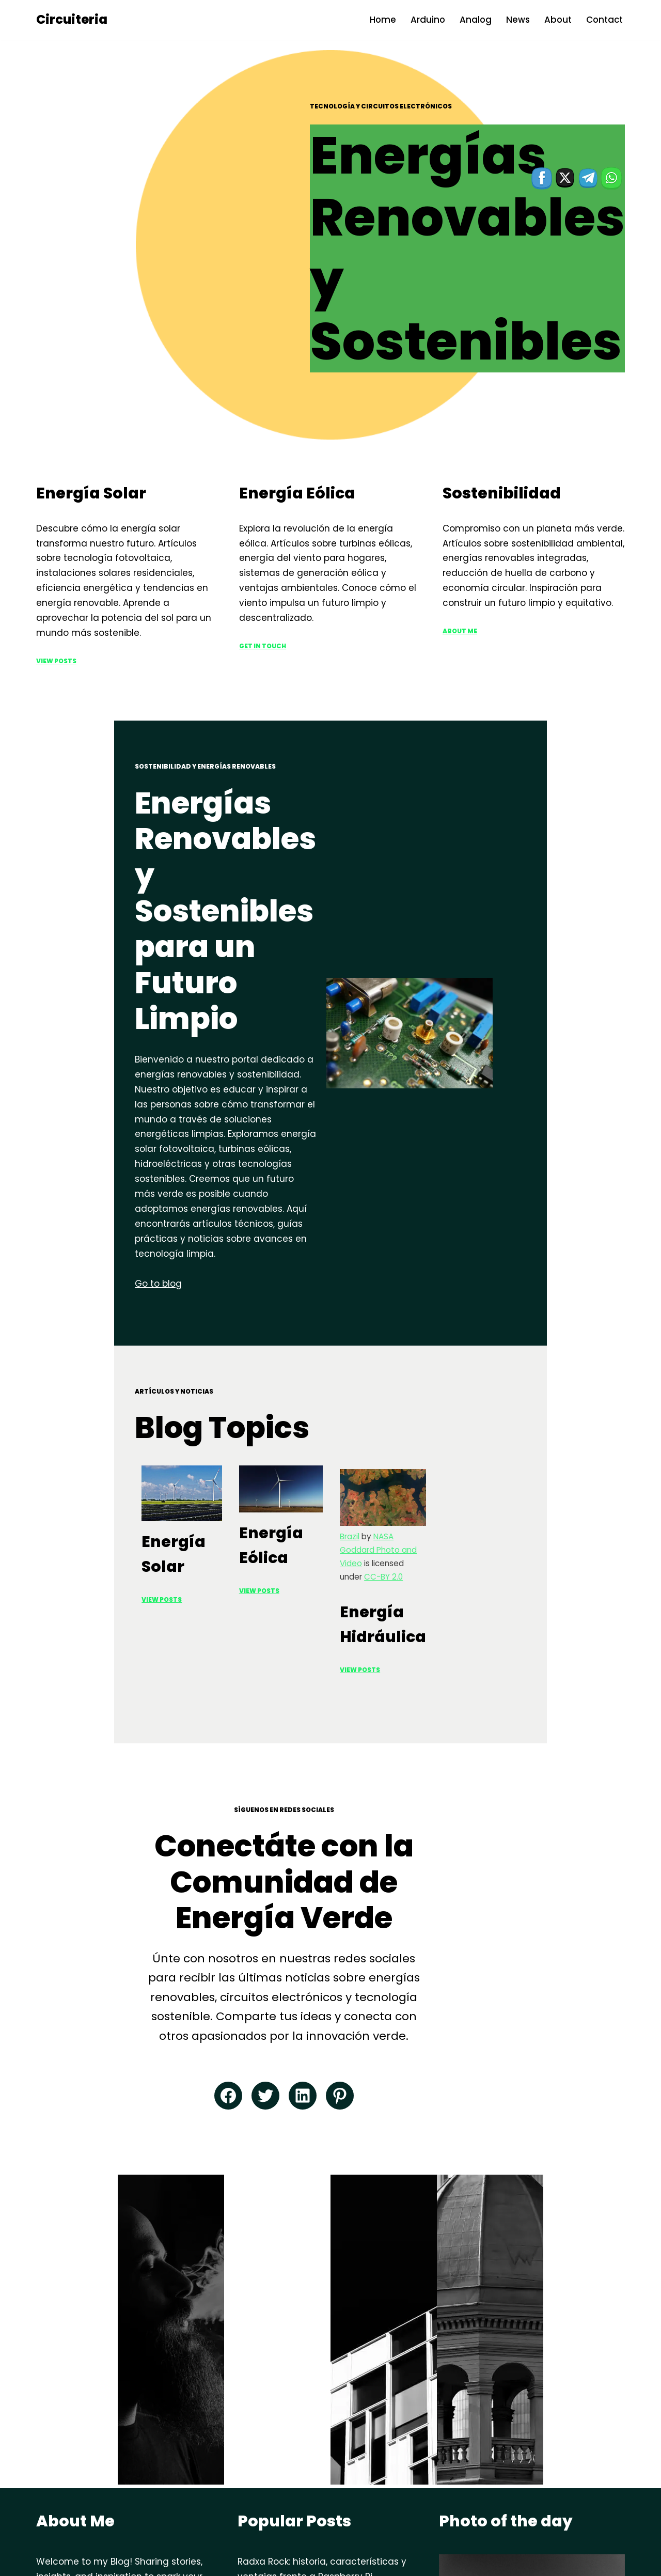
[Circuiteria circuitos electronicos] (71, 19)
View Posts (56, 620)
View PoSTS (263, 1429)
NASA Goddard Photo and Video (534, 1404)
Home (380, 19)
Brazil (449, 1404)
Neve (47, 2562)
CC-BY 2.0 (516, 1418)
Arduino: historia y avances (298, 2415)
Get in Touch (262, 605)
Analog (474, 19)
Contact (604, 19)
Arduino (425, 19)
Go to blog (59, 1071)
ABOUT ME (460, 590)
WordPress (144, 2562)
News (516, 19)
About (557, 19)
